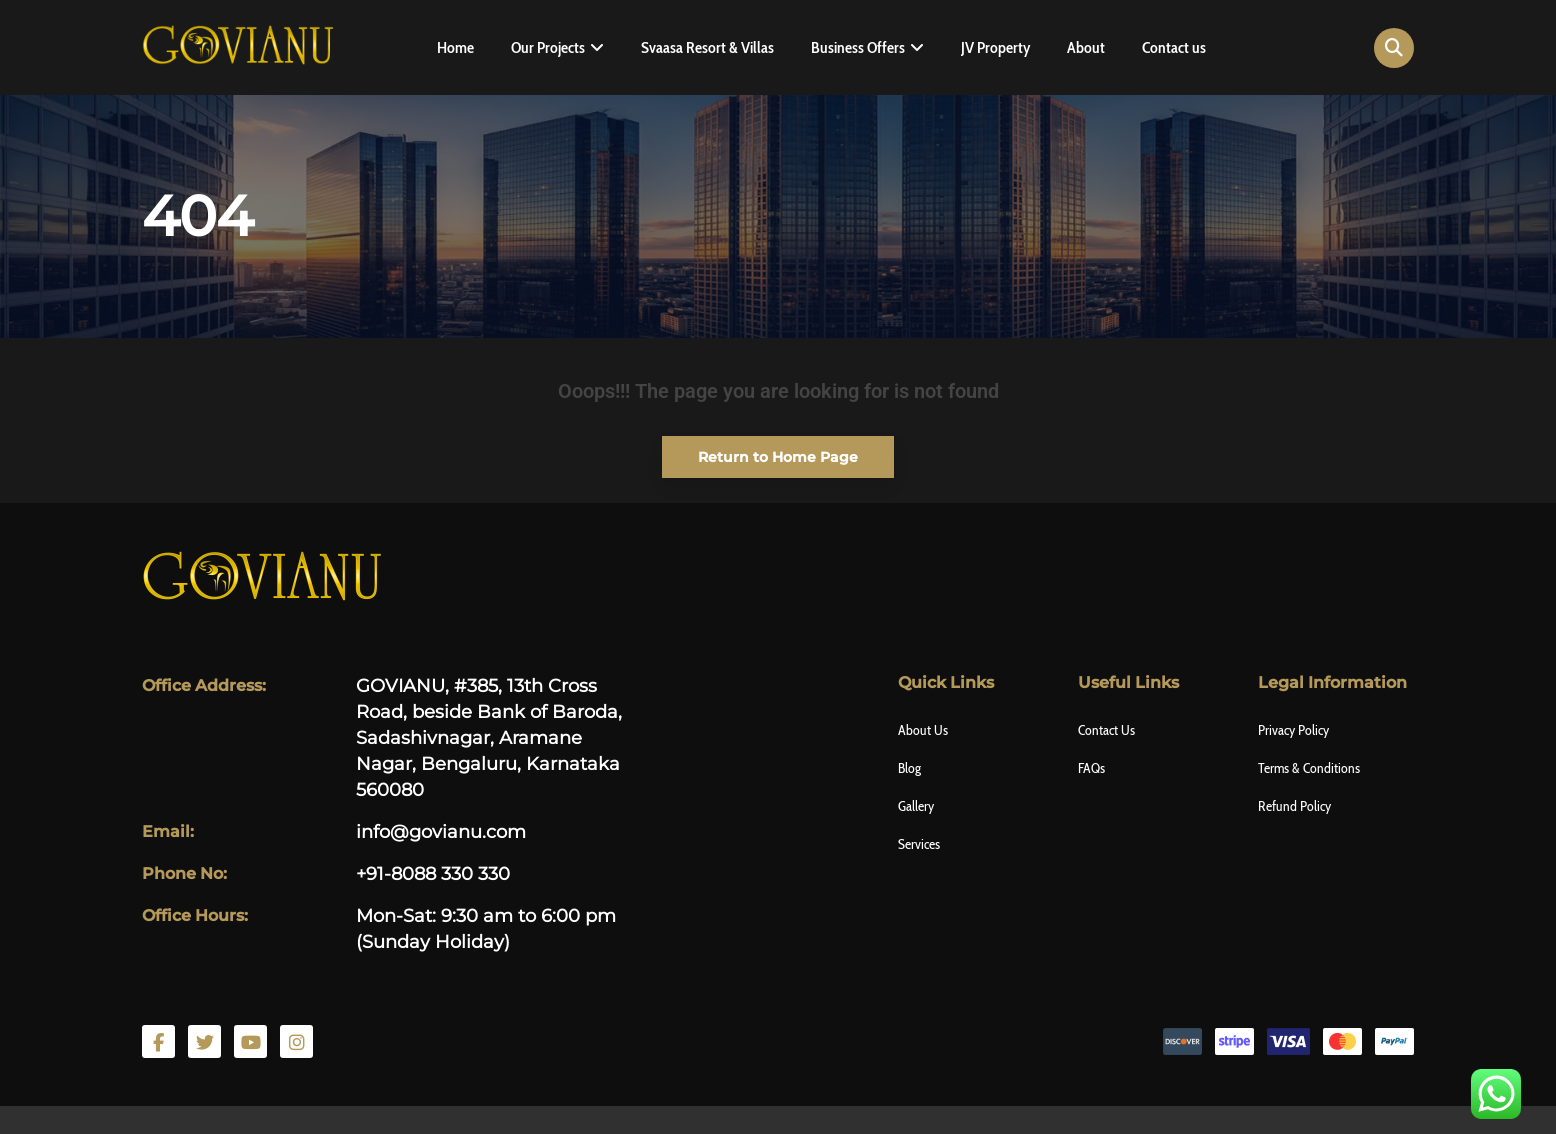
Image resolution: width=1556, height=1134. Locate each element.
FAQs (1091, 768)
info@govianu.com (441, 832)
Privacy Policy (1293, 730)
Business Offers (858, 47)
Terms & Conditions (1309, 768)
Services (919, 844)
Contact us (1174, 47)
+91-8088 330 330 (433, 874)
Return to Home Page (760, 451)
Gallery (916, 806)
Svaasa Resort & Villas (707, 47)
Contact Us (1106, 730)
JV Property (995, 47)
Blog (909, 768)
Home (455, 47)
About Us (923, 730)
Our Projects (548, 47)
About (1086, 47)
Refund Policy (1294, 806)
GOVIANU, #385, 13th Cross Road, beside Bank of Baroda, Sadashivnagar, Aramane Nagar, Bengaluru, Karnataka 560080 (489, 738)
